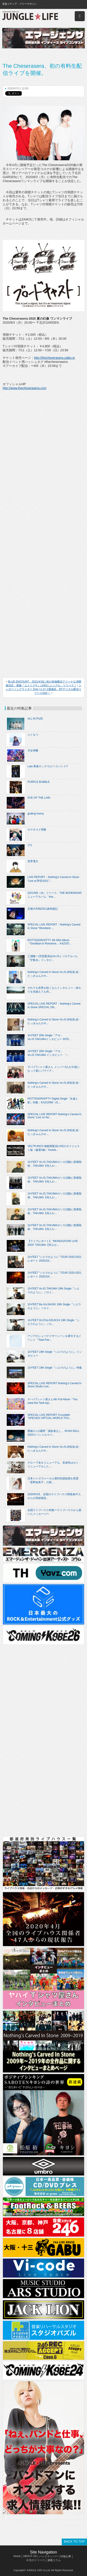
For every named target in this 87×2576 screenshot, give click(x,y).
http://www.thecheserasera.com (24, 388)
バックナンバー (48, 2556)
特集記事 (65, 2556)
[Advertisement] (43, 449)
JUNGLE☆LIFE (30, 16)
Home (17, 2556)
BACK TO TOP (74, 2541)
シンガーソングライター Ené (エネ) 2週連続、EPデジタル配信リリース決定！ (43, 689)
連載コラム (54, 2560)
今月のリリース (35, 2560)
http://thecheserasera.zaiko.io (54, 358)
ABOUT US (30, 2556)
